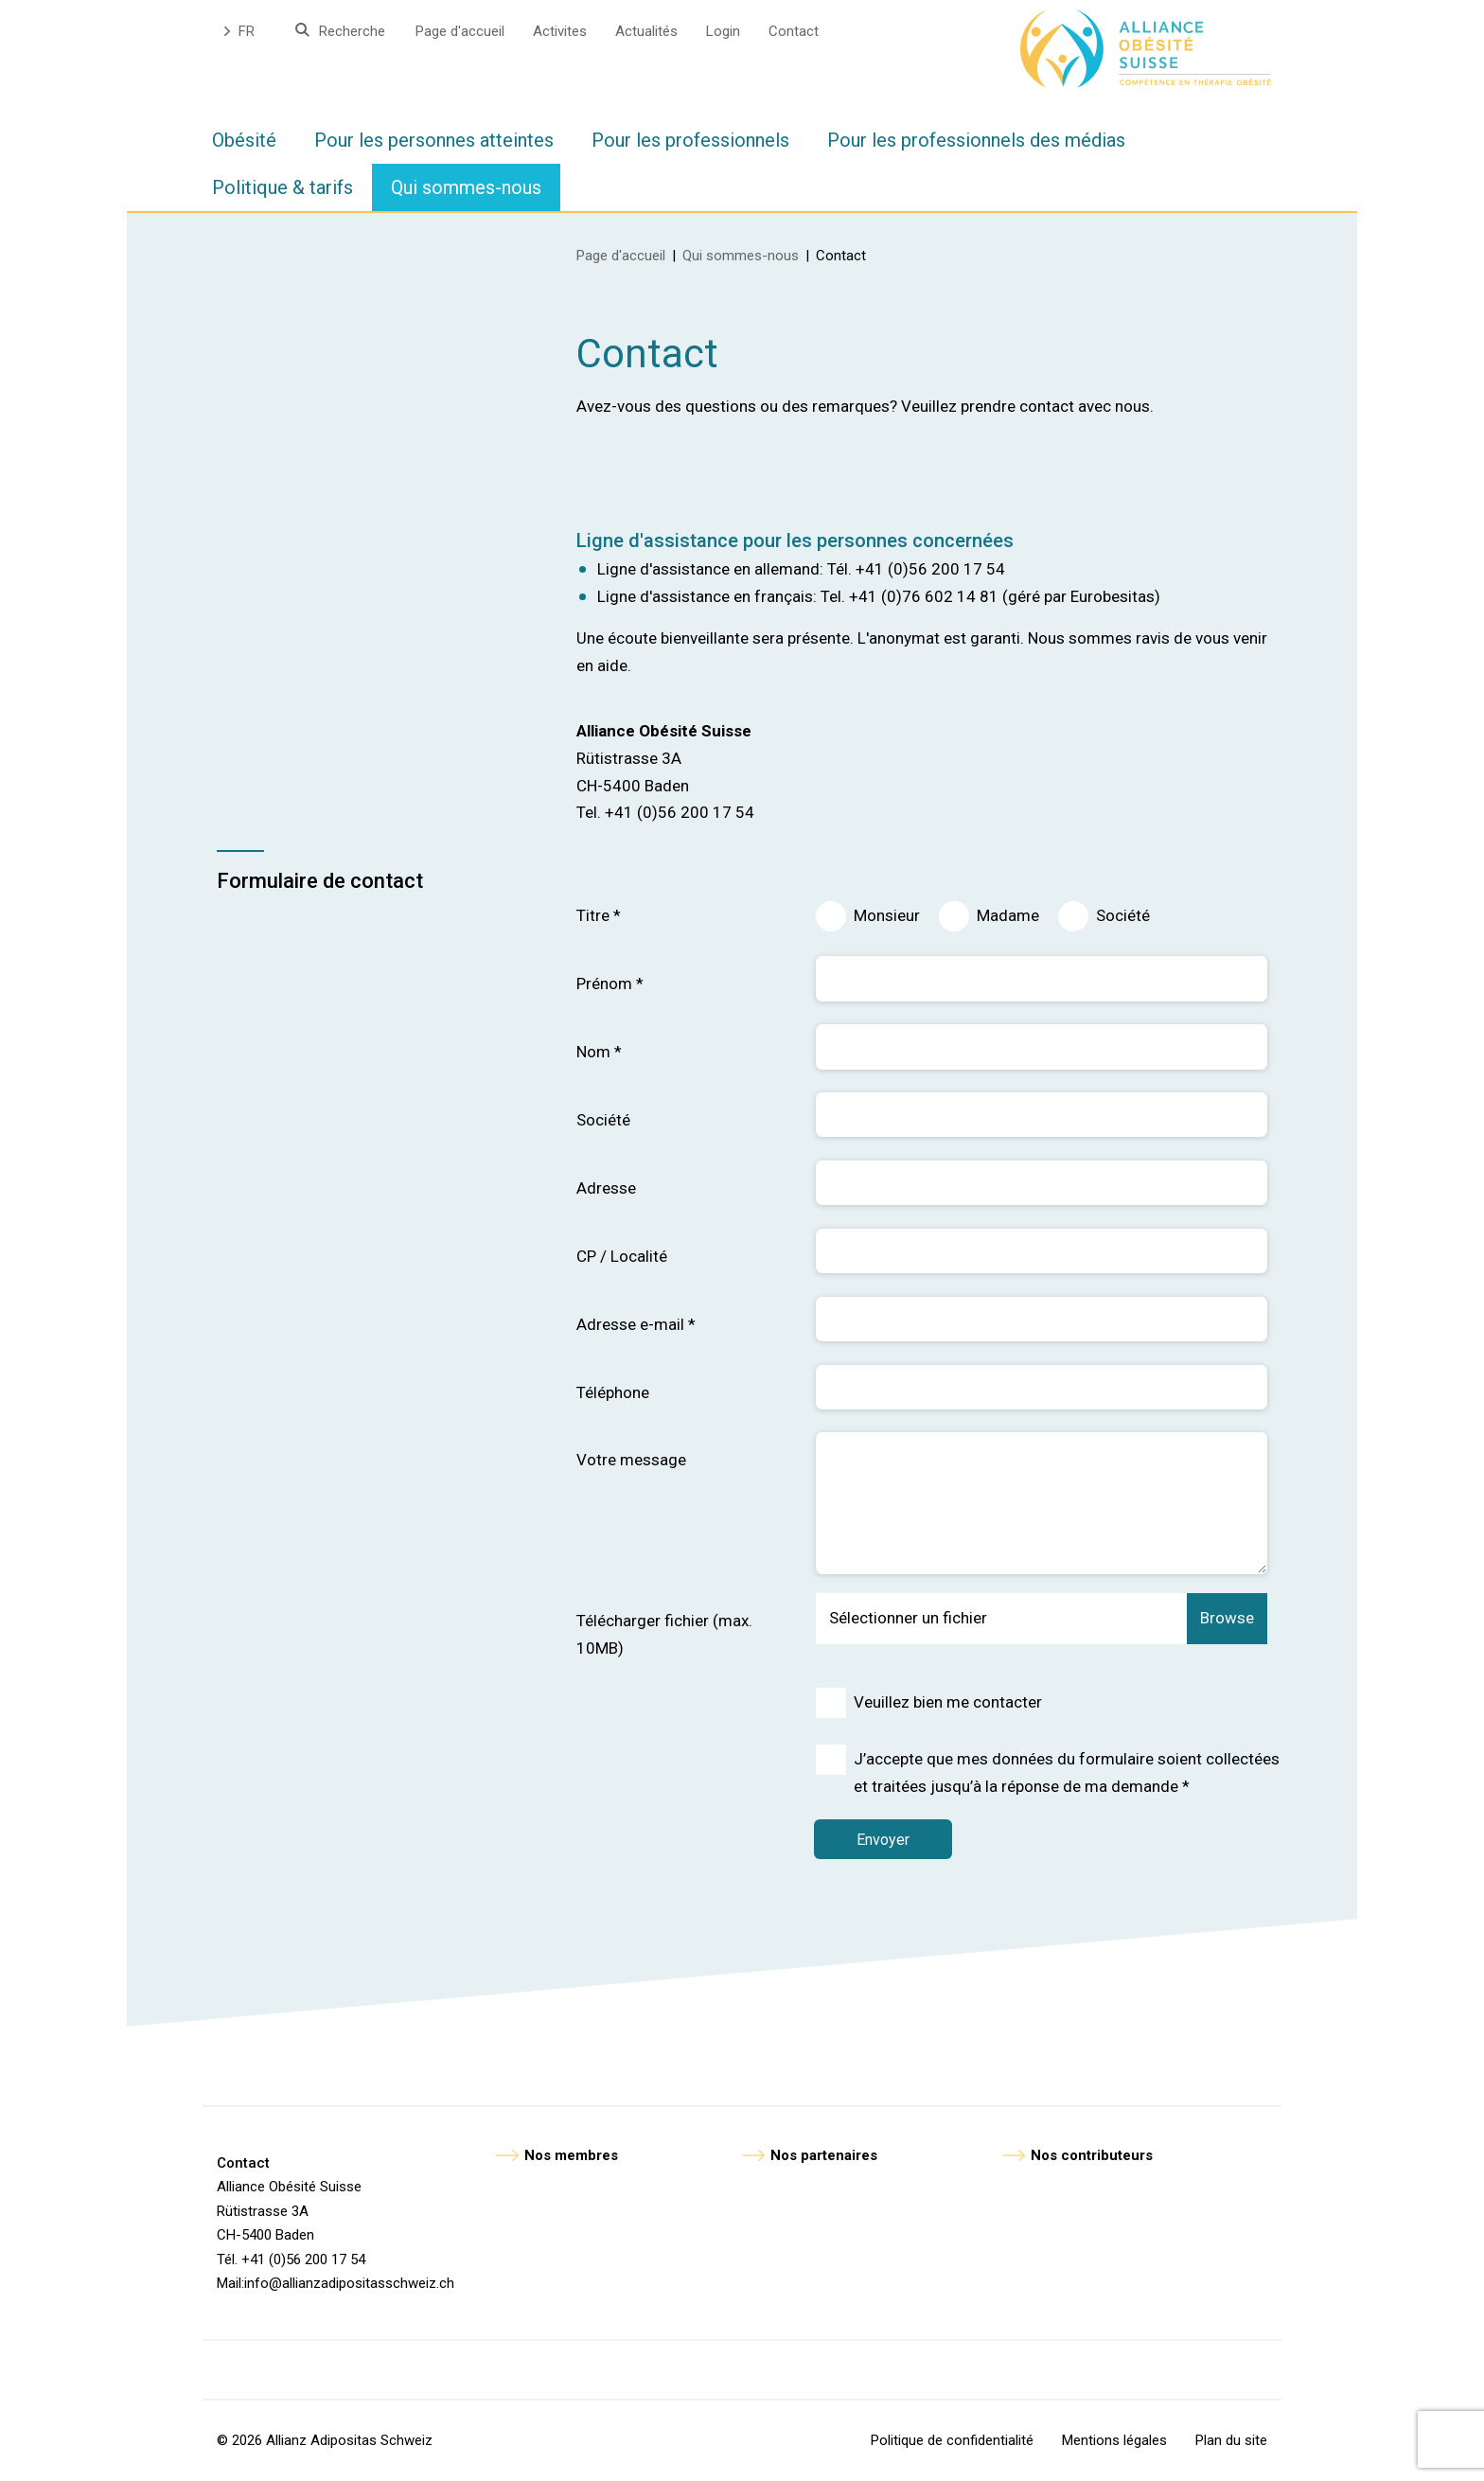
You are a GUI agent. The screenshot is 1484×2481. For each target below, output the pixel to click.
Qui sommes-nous (740, 255)
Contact (793, 31)
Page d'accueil (459, 31)
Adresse (606, 1187)
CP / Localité (621, 1256)
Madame (1008, 915)
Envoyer (884, 1840)
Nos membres (571, 2155)
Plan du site (1231, 2440)
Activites (560, 31)
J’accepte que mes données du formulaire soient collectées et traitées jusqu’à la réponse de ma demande (1067, 1772)
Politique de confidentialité (952, 2440)
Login (723, 31)
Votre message (631, 1459)
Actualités (646, 31)
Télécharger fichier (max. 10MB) (664, 1634)
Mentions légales (1114, 2440)
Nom (599, 1051)
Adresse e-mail (636, 1324)
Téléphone (612, 1392)
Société (1123, 915)
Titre (598, 915)
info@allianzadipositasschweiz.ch (349, 2283)
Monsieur (887, 915)
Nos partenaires (823, 2155)
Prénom (610, 983)
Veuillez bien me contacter (948, 1701)
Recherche (352, 31)
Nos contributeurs (1092, 2155)
